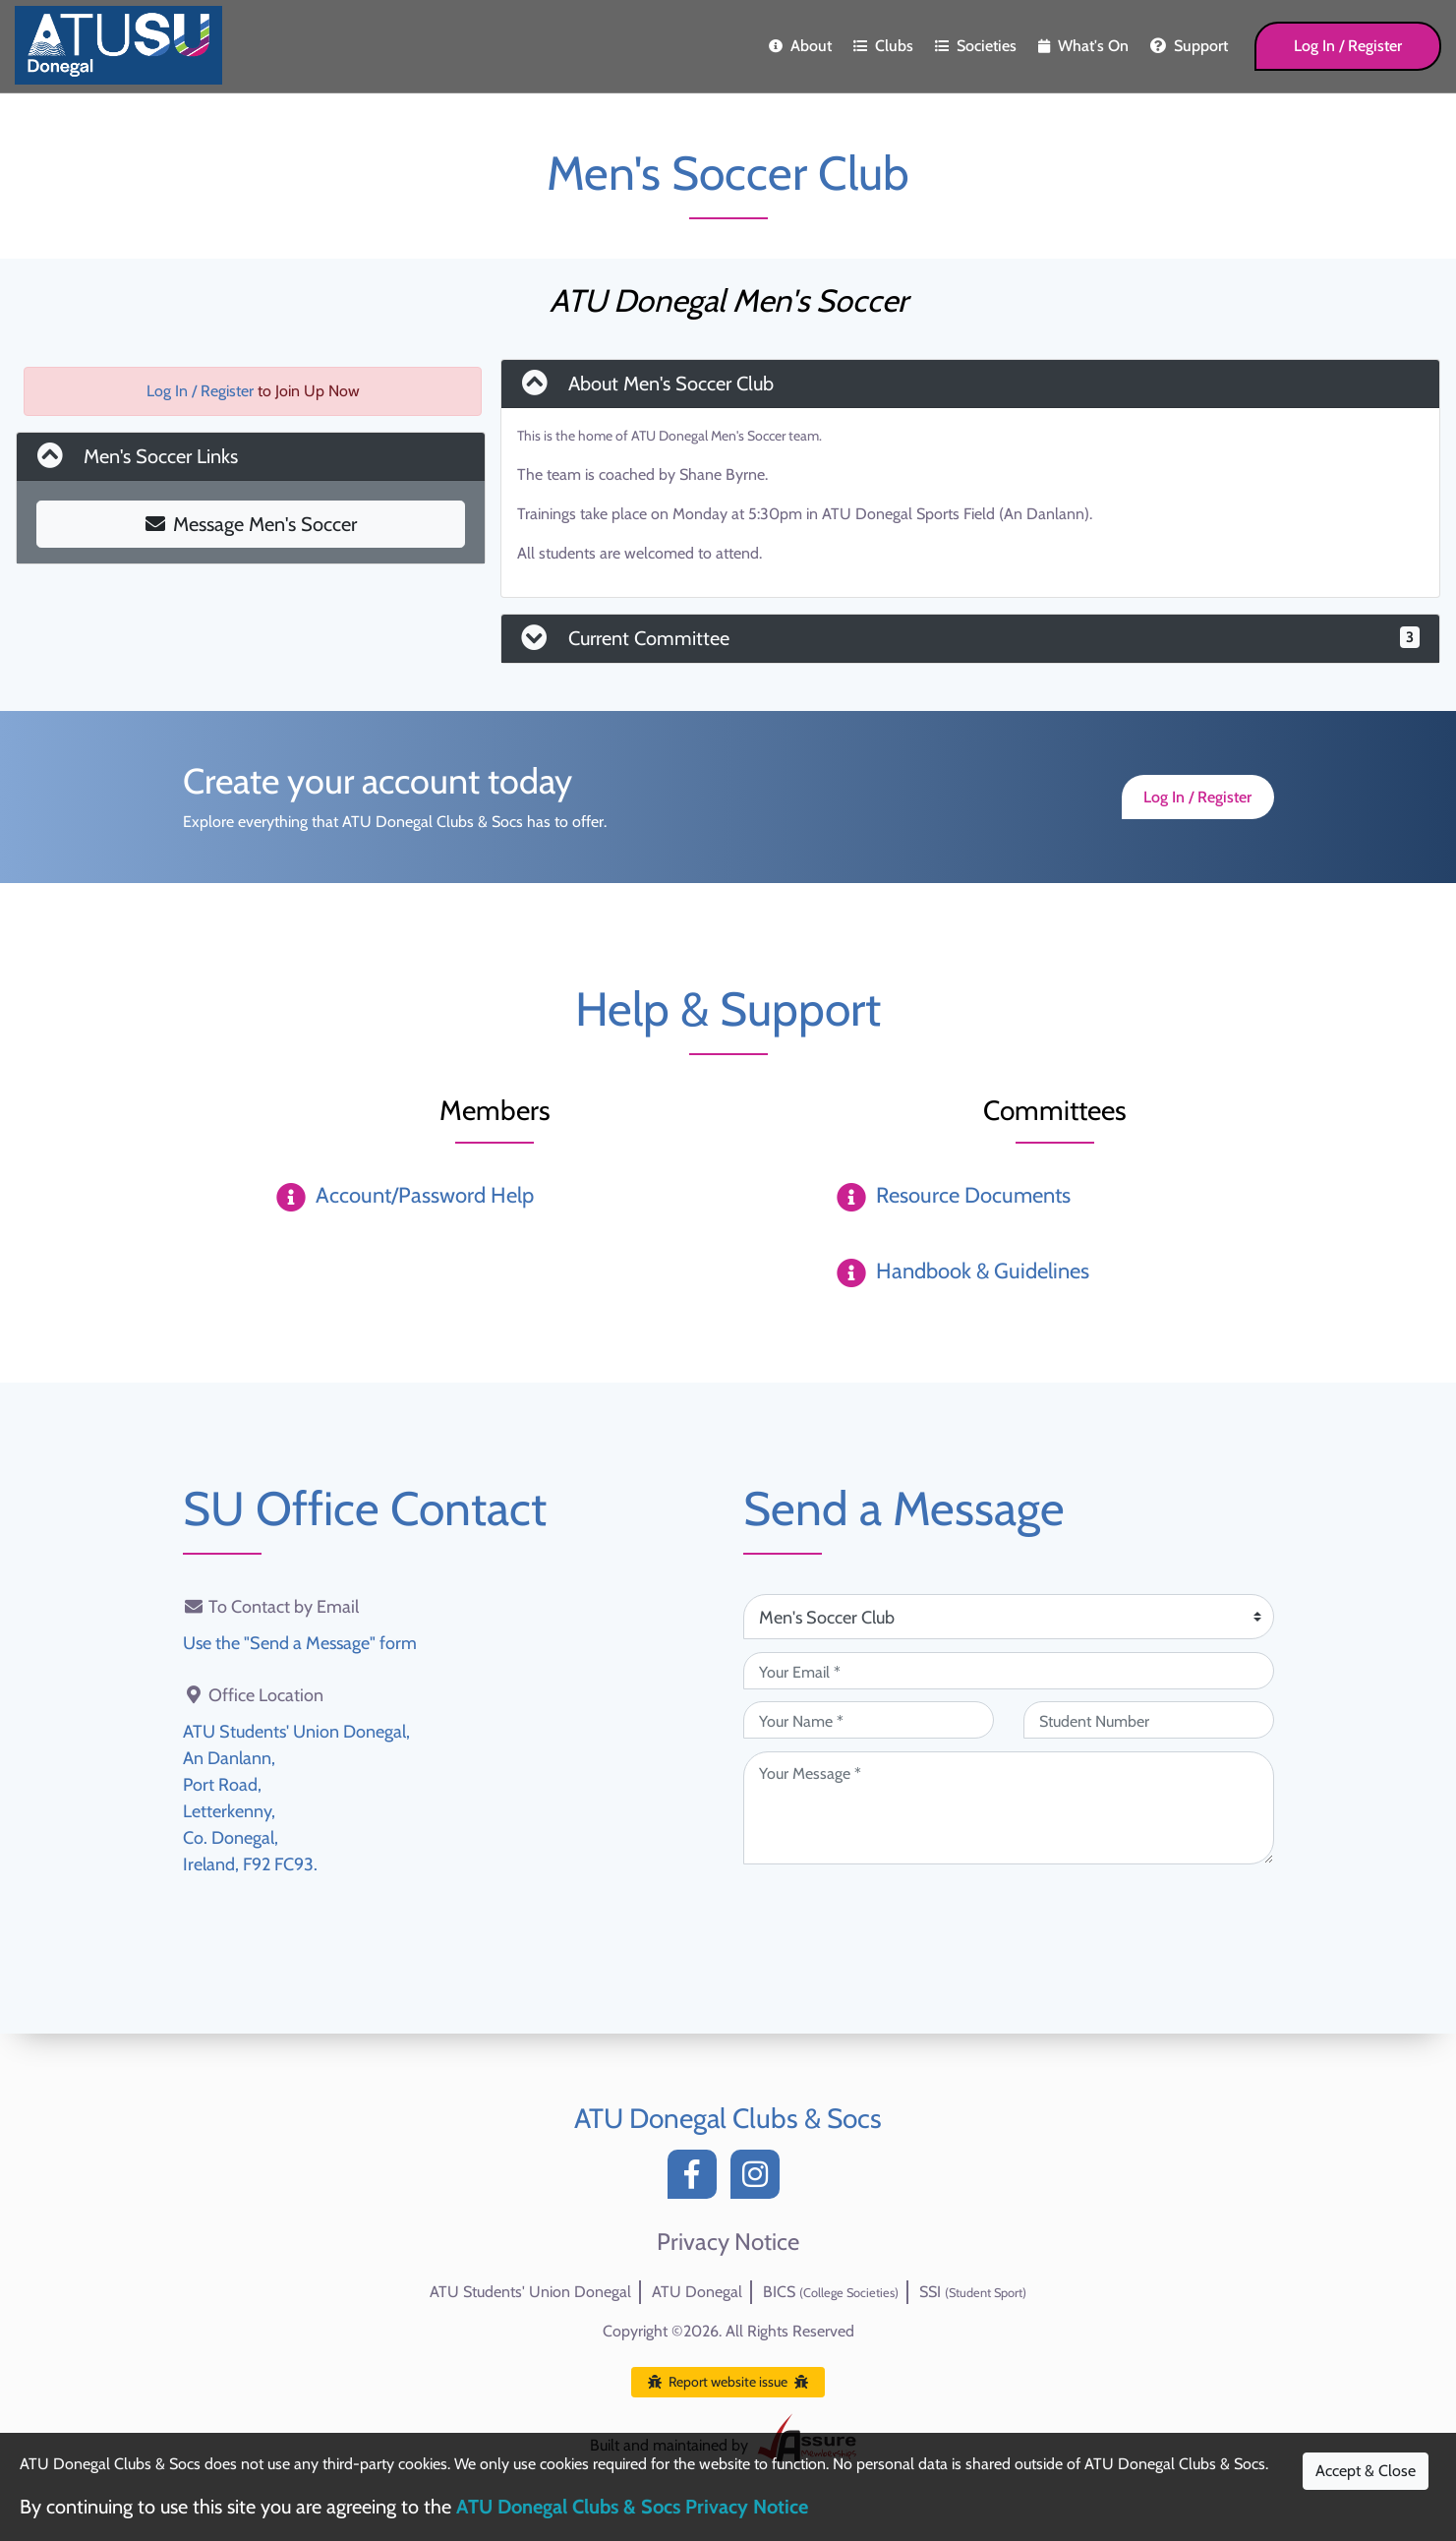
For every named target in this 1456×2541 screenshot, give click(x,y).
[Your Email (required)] (1008, 1670)
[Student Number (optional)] (1148, 1720)
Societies (976, 45)
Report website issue (728, 2382)
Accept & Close (1365, 2470)
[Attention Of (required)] (1008, 1616)
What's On (1083, 45)
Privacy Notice (728, 2242)
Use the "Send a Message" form (300, 1643)
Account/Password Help (425, 1195)
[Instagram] (759, 2179)
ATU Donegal (697, 2291)
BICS (831, 2291)
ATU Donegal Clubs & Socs (728, 2118)
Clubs (883, 45)
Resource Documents (973, 1195)
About (800, 45)
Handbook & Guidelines (982, 1271)
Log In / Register (1348, 45)
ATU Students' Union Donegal (530, 2291)
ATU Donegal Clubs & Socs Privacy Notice (632, 2506)
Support (1189, 45)
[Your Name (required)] (868, 1720)
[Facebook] (697, 2179)
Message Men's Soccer (251, 524)
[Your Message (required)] (1008, 1807)
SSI (972, 2291)
